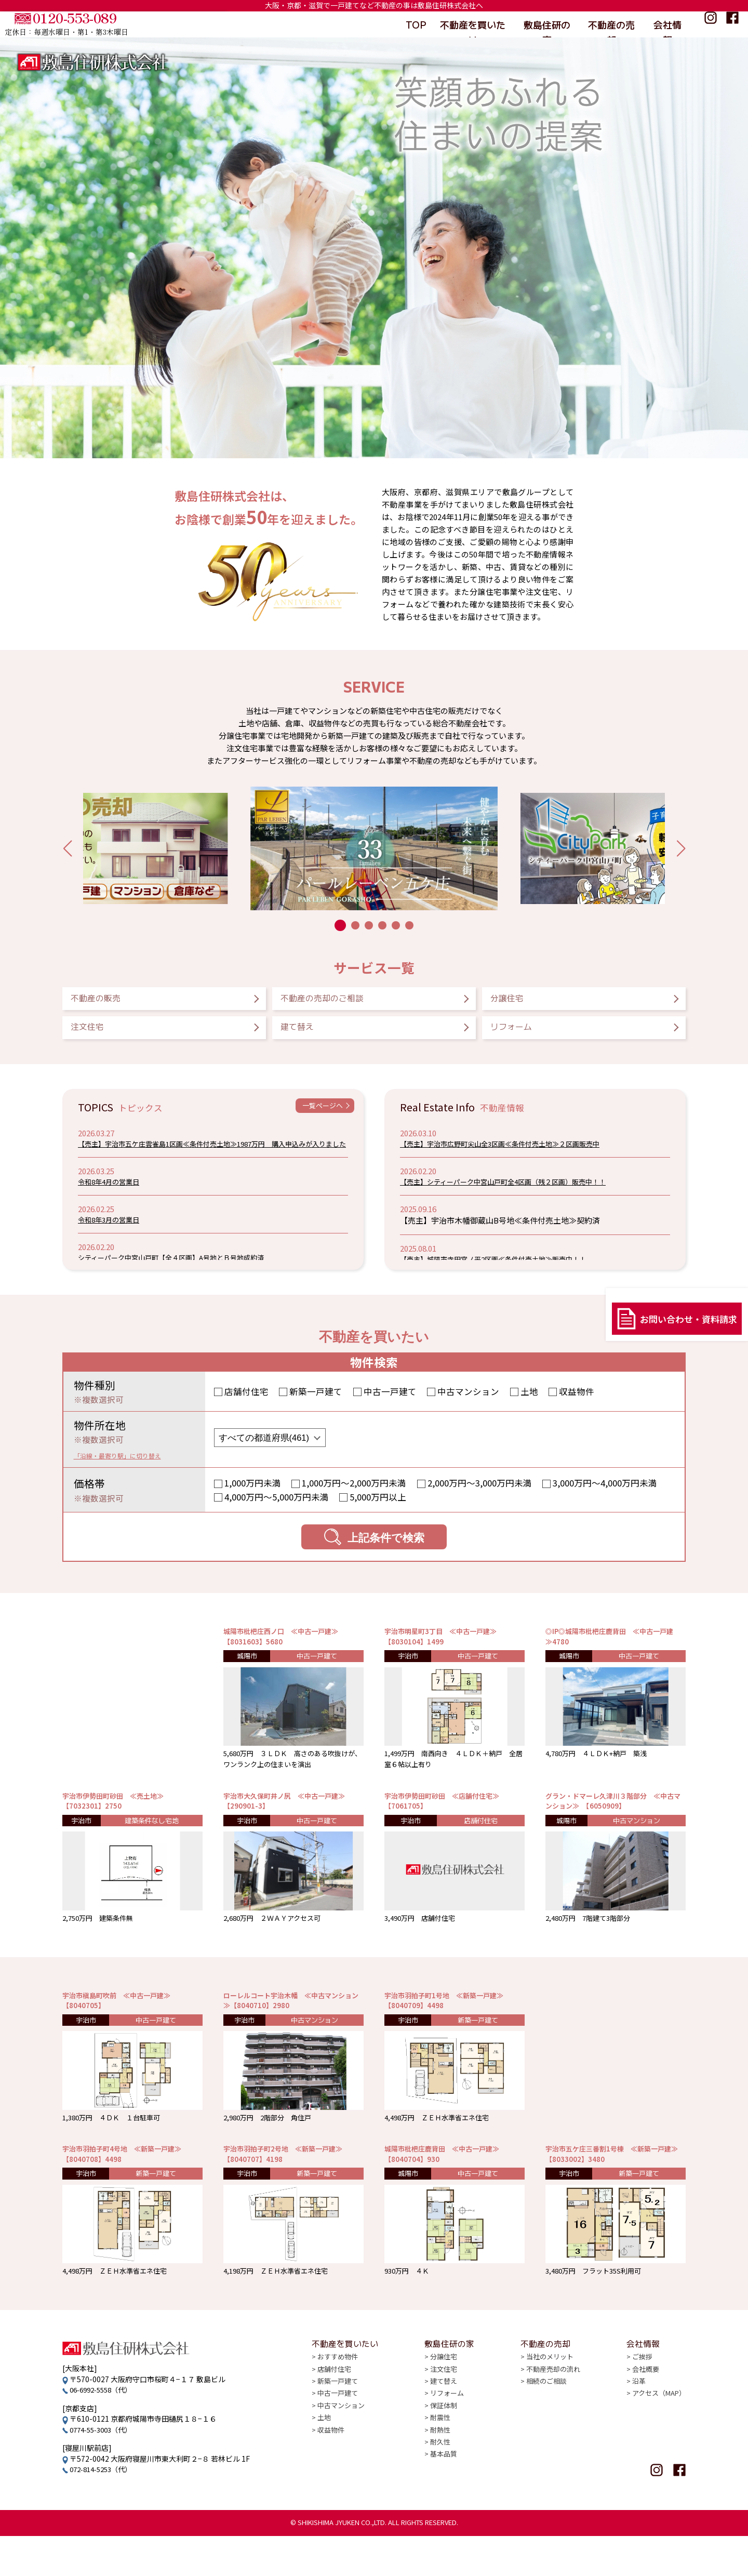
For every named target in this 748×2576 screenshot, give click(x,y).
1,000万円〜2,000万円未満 (354, 1495)
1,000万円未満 (252, 1495)
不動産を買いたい (472, 24)
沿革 (634, 2433)
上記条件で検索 (374, 1549)
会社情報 (668, 24)
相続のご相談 (544, 2433)
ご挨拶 (638, 2408)
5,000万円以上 (378, 1509)
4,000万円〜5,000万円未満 (276, 1509)
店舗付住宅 (246, 1403)
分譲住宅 (519, 1001)
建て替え (310, 1036)
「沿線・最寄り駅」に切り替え (132, 1466)
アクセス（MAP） (656, 2446)
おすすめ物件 (339, 2408)
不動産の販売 (112, 1001)
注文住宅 (100, 1036)
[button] (67, 848)
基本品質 (443, 2510)
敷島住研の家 (546, 24)
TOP (415, 24)
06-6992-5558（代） (104, 2429)
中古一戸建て (390, 1403)
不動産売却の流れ (552, 2420)
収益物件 (576, 1403)
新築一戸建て (315, 1403)
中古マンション (468, 1403)
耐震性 (440, 2471)
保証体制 (443, 2459)
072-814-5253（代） (104, 2509)
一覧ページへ (316, 1119)
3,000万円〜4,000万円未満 (605, 1495)
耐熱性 (440, 2484)
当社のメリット (548, 2408)
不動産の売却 (611, 24)
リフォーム (526, 1036)
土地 (529, 1403)
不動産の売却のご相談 (347, 1001)
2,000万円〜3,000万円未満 (480, 1495)
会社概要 (642, 2420)
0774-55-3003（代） (104, 2469)
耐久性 (440, 2497)
